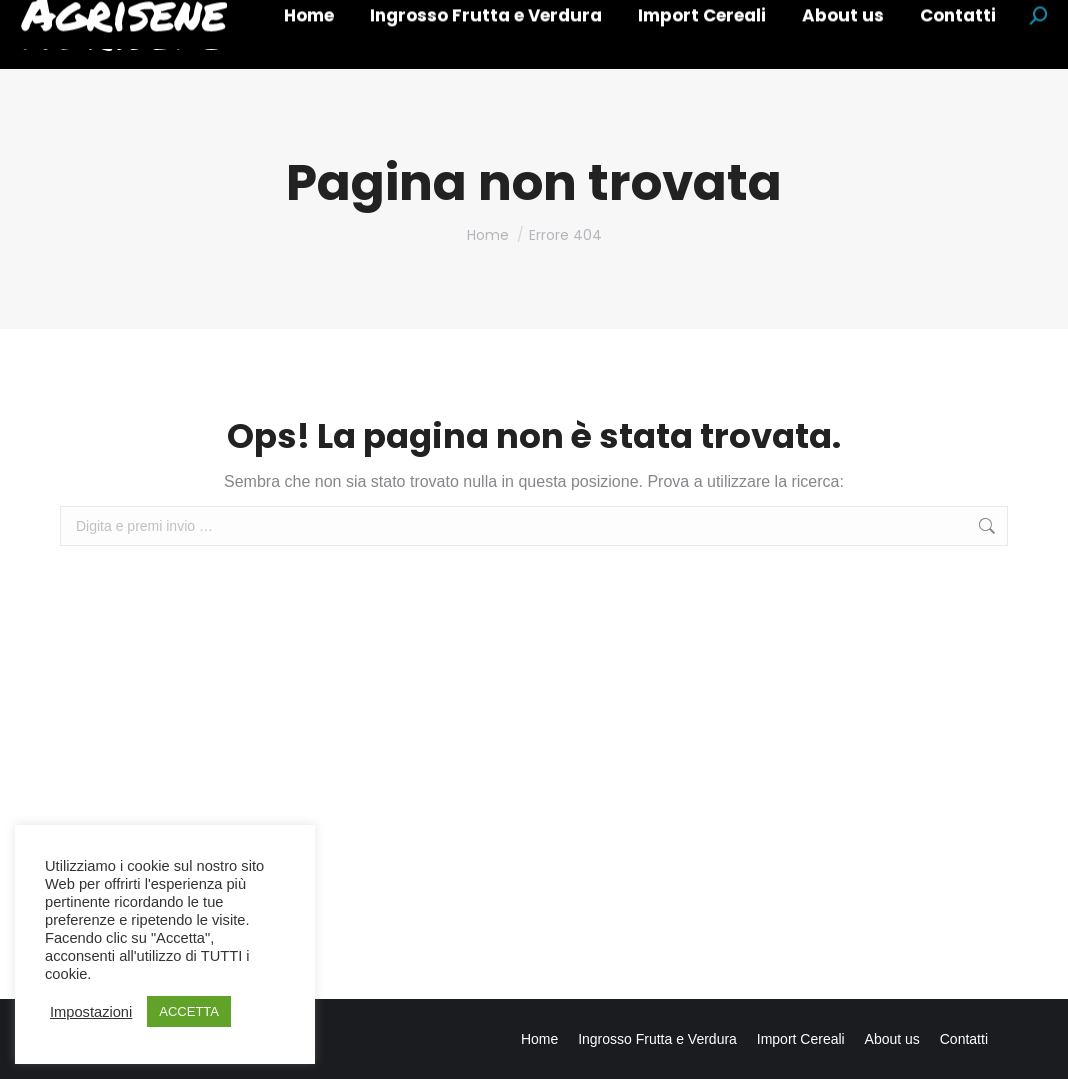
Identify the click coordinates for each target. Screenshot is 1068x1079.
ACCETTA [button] (189, 1011)
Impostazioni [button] (91, 1012)
